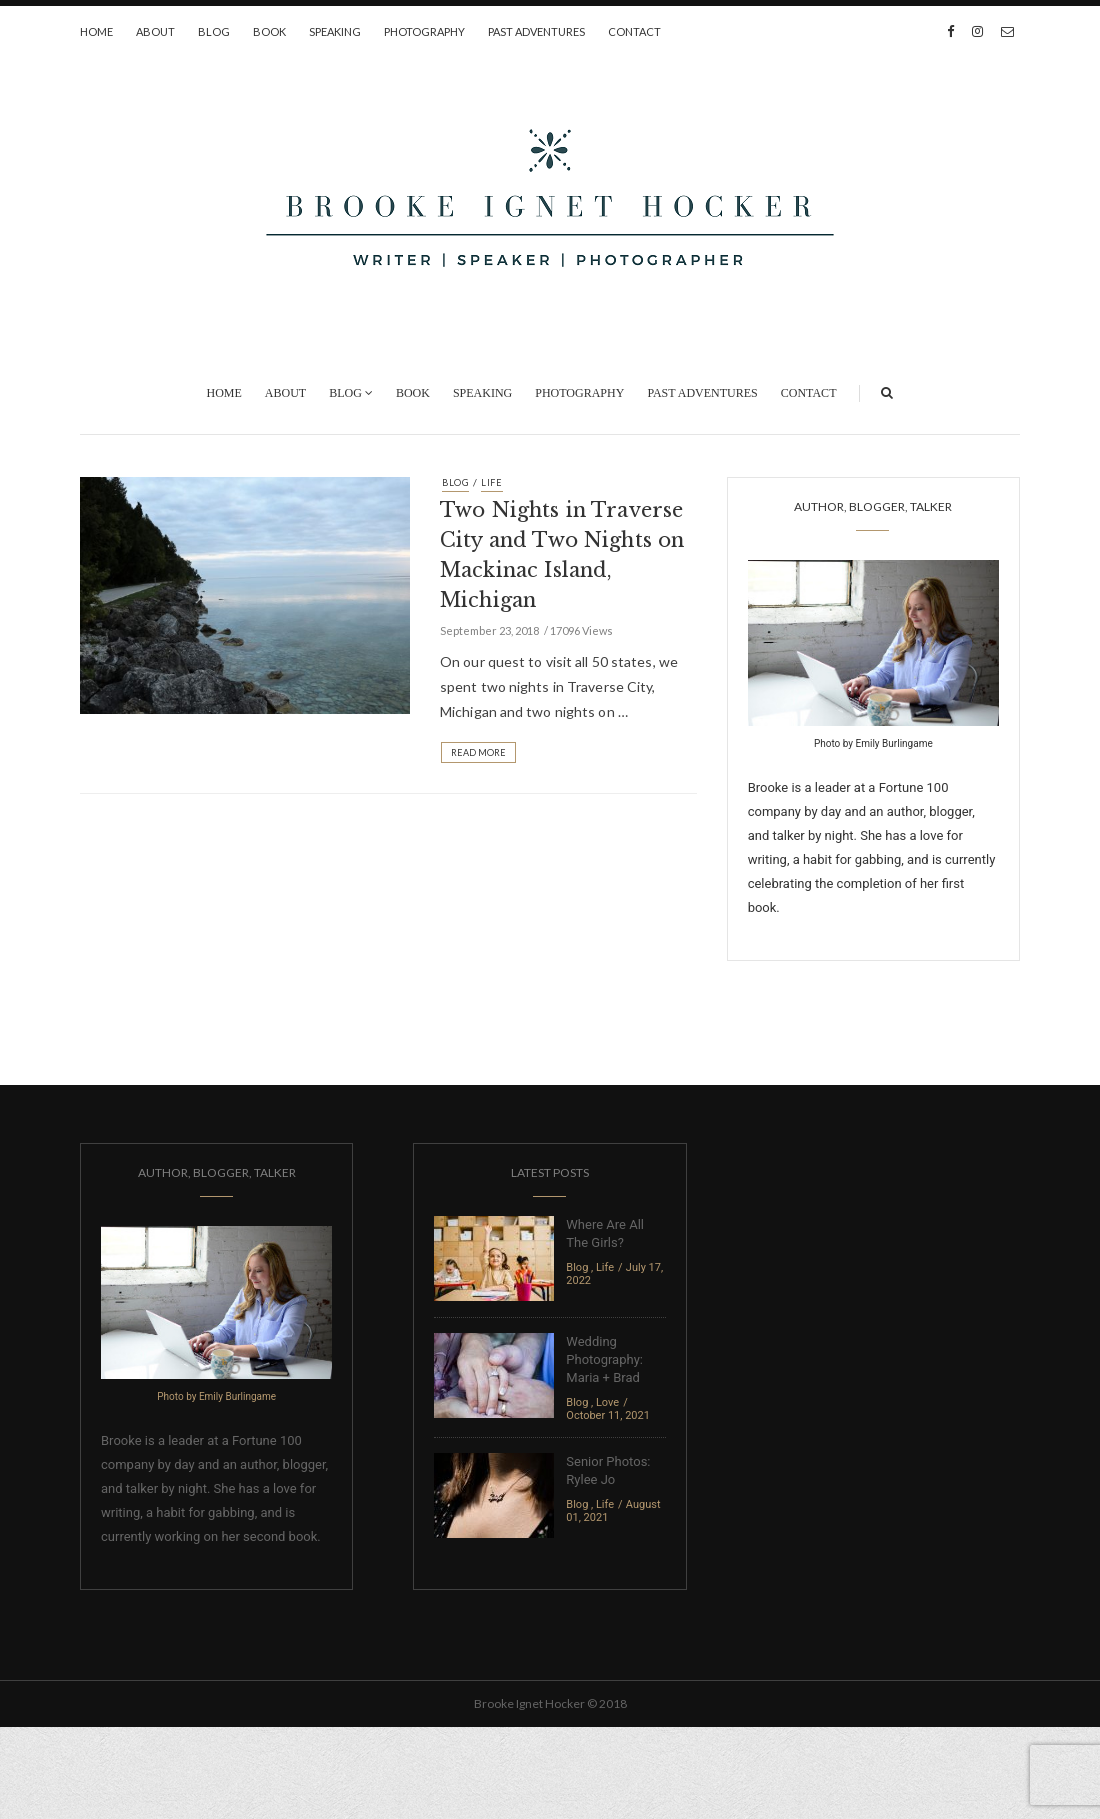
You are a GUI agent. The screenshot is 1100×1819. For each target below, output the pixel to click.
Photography (424, 31)
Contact (634, 31)
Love (607, 1402)
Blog (214, 31)
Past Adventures (536, 31)
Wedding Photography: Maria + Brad (604, 1359)
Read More (478, 752)
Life (492, 482)
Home (96, 31)
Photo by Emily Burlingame (873, 743)
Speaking (335, 31)
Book (269, 31)
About (155, 31)
